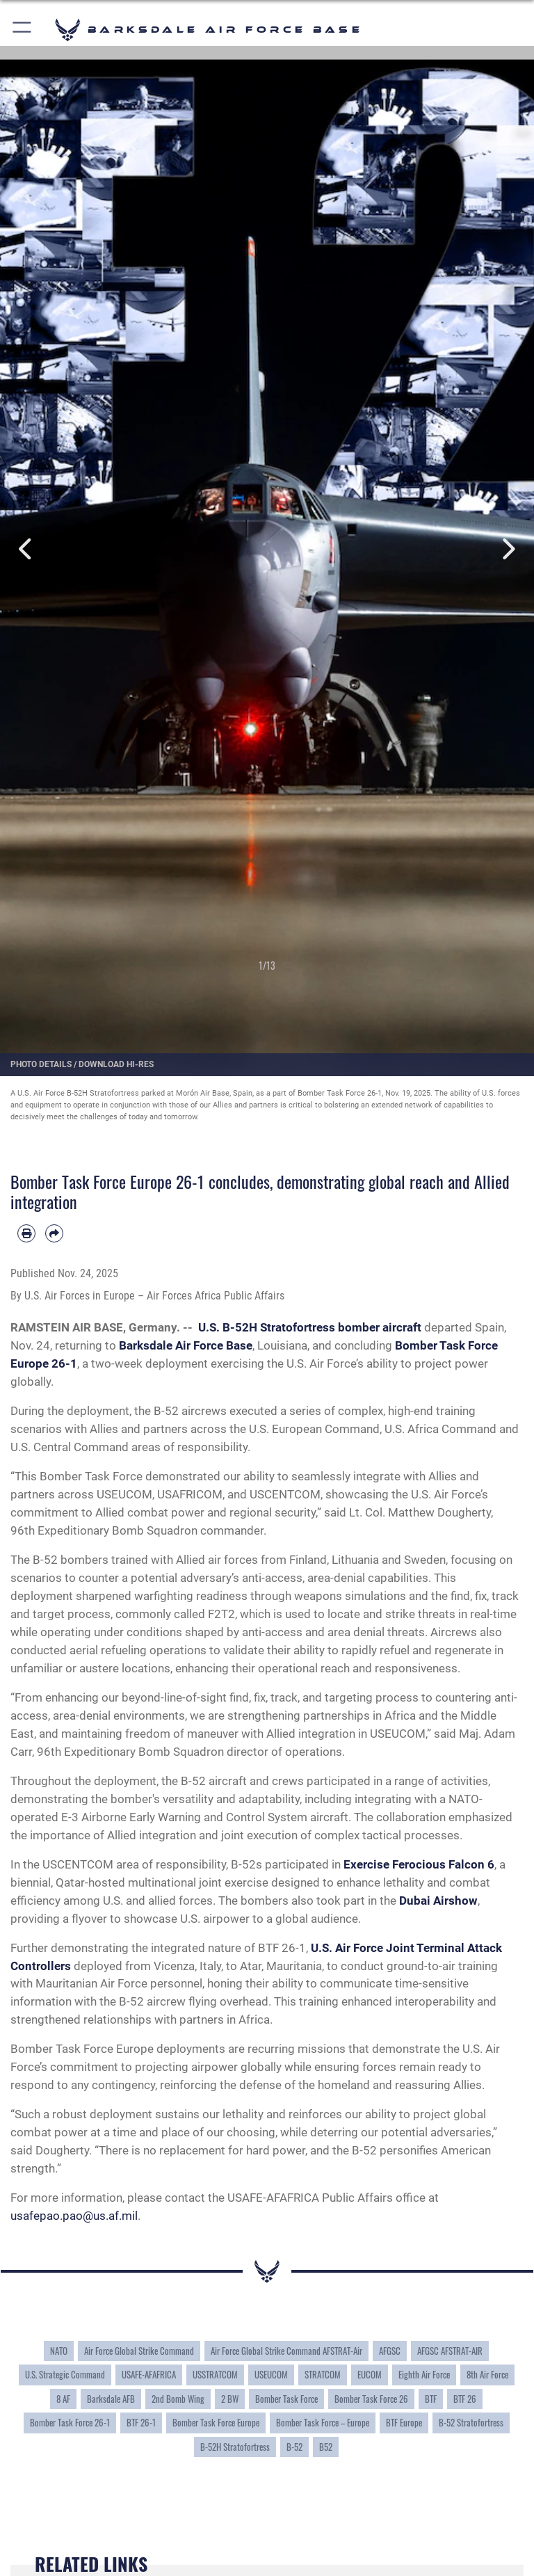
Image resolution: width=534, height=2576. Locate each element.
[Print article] (26, 1233)
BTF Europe (404, 2422)
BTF (431, 2399)
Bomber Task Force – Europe (322, 2422)
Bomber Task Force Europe (215, 2422)
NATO (58, 2351)
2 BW (229, 2399)
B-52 (294, 2447)
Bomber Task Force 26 (371, 2399)
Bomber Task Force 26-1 (70, 2422)
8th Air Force (487, 2374)
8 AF (63, 2399)
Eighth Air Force (424, 2374)
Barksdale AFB (111, 2399)
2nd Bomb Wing (178, 2399)
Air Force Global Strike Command (139, 2351)
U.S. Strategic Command (65, 2374)
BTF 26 (464, 2399)
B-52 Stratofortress (471, 2422)
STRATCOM (323, 2374)
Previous (27, 549)
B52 (325, 2447)
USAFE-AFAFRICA (149, 2374)
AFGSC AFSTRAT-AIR (450, 2351)
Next (507, 549)
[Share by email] (54, 1233)
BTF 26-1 (141, 2422)
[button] (22, 29)
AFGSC (389, 2351)
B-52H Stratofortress (235, 2447)
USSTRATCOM (215, 2374)
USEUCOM (271, 2374)
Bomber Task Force (286, 2399)
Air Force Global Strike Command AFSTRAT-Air (286, 2351)
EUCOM (369, 2374)
